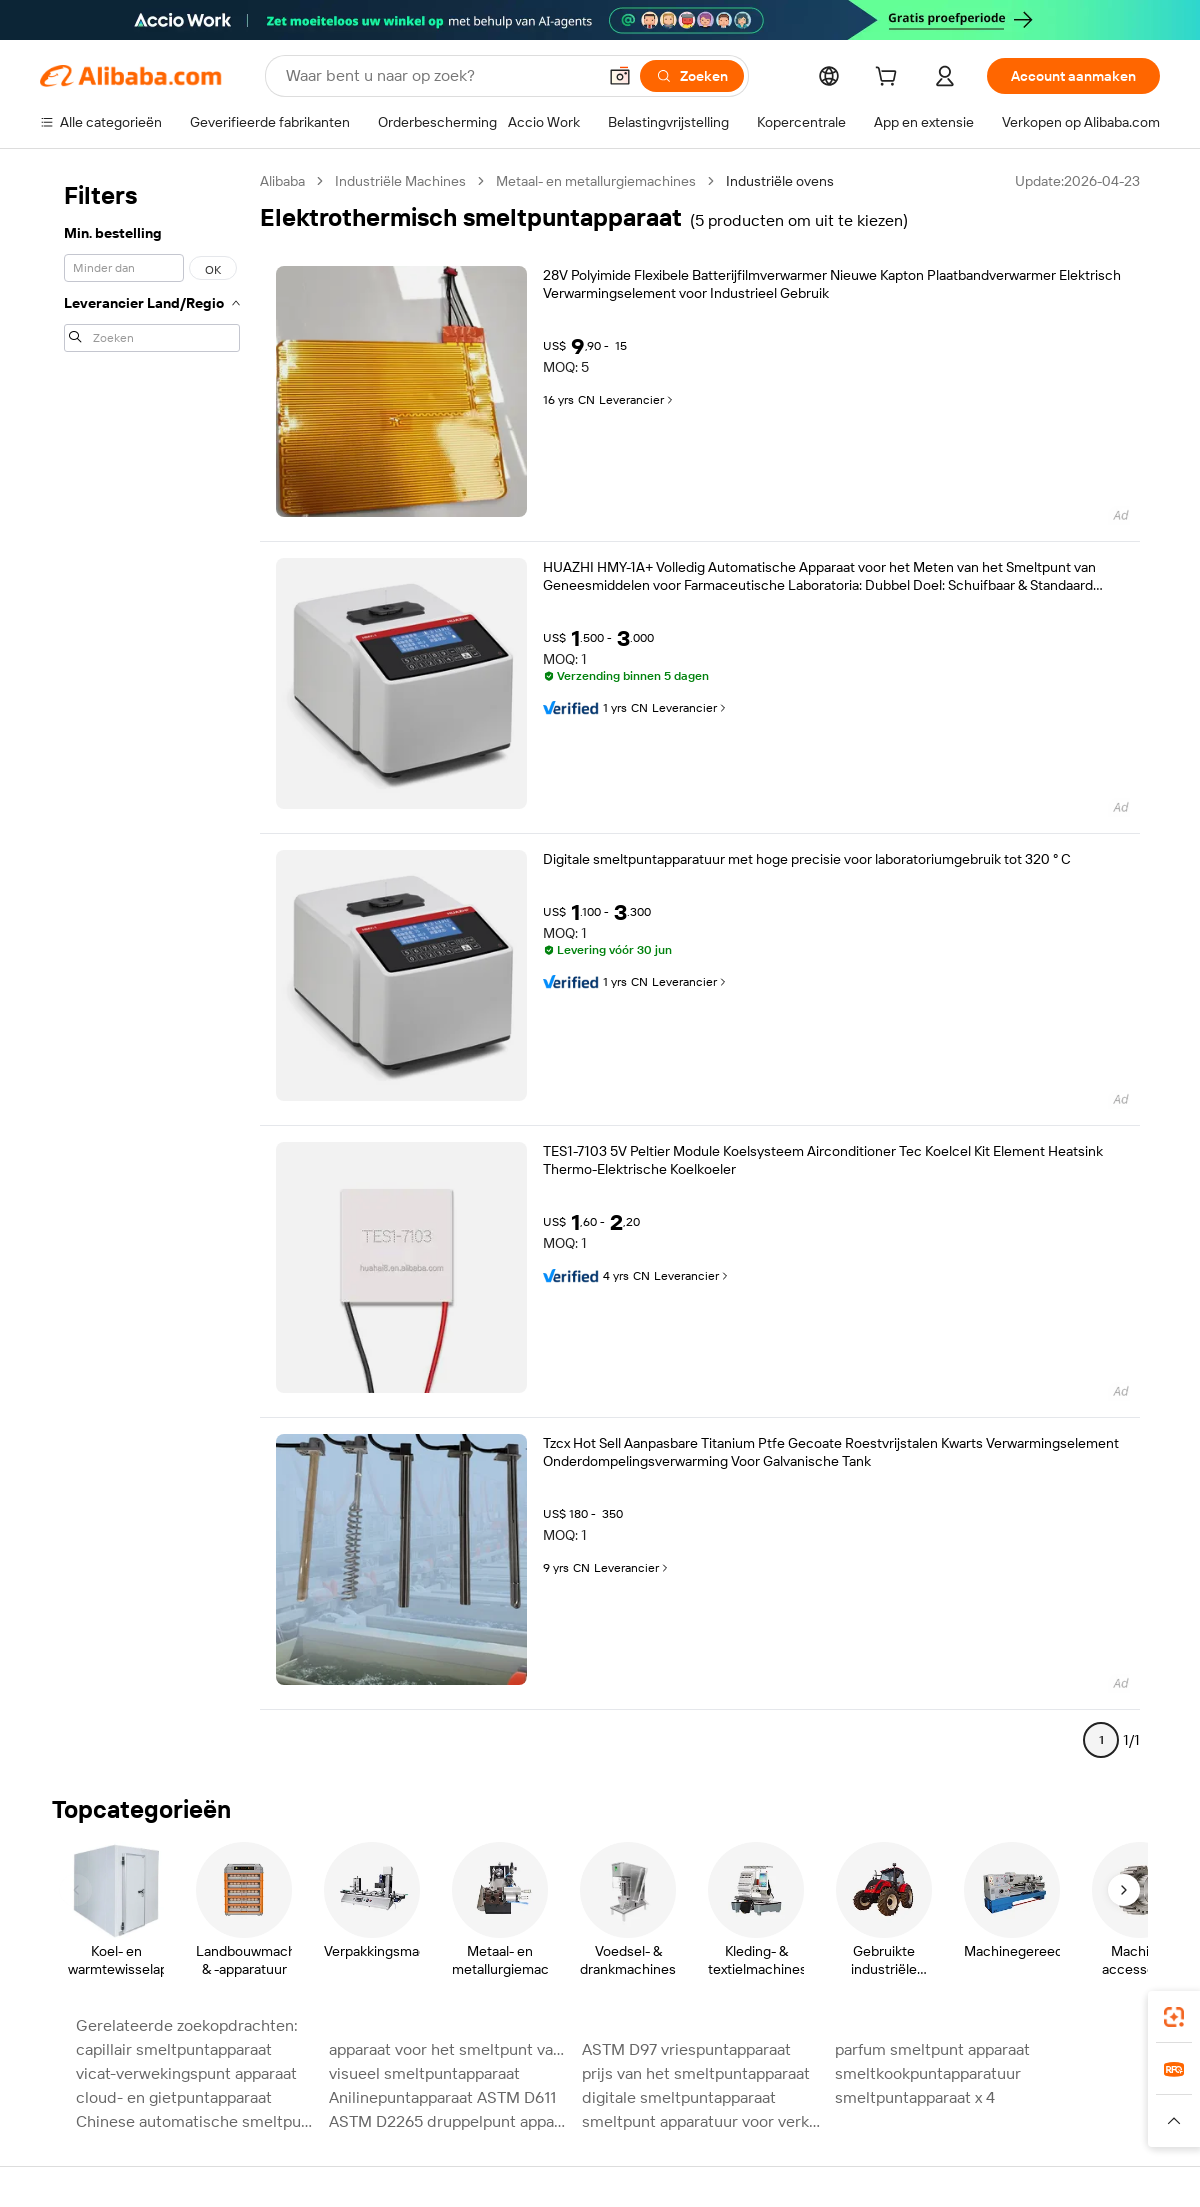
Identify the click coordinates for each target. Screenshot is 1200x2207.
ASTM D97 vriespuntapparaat (686, 2049)
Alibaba (282, 181)
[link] (1174, 2017)
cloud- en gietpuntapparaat (174, 2097)
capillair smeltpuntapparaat (174, 2049)
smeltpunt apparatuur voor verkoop (702, 2121)
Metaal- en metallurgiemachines (596, 181)
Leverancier (637, 400)
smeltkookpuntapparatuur (928, 2073)
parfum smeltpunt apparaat (932, 2049)
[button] (620, 76)
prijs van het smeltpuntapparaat (696, 2073)
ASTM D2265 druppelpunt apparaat (449, 2121)
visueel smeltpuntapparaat (424, 2073)
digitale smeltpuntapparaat (679, 2097)
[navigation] (152, 969)
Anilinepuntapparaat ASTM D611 (442, 2097)
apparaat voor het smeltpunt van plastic (449, 2049)
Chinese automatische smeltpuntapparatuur (196, 2121)
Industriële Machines (400, 181)
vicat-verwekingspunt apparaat (186, 2073)
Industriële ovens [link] (780, 181)
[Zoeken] (692, 76)
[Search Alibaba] (439, 76)
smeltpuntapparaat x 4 (915, 2097)
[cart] (890, 79)
